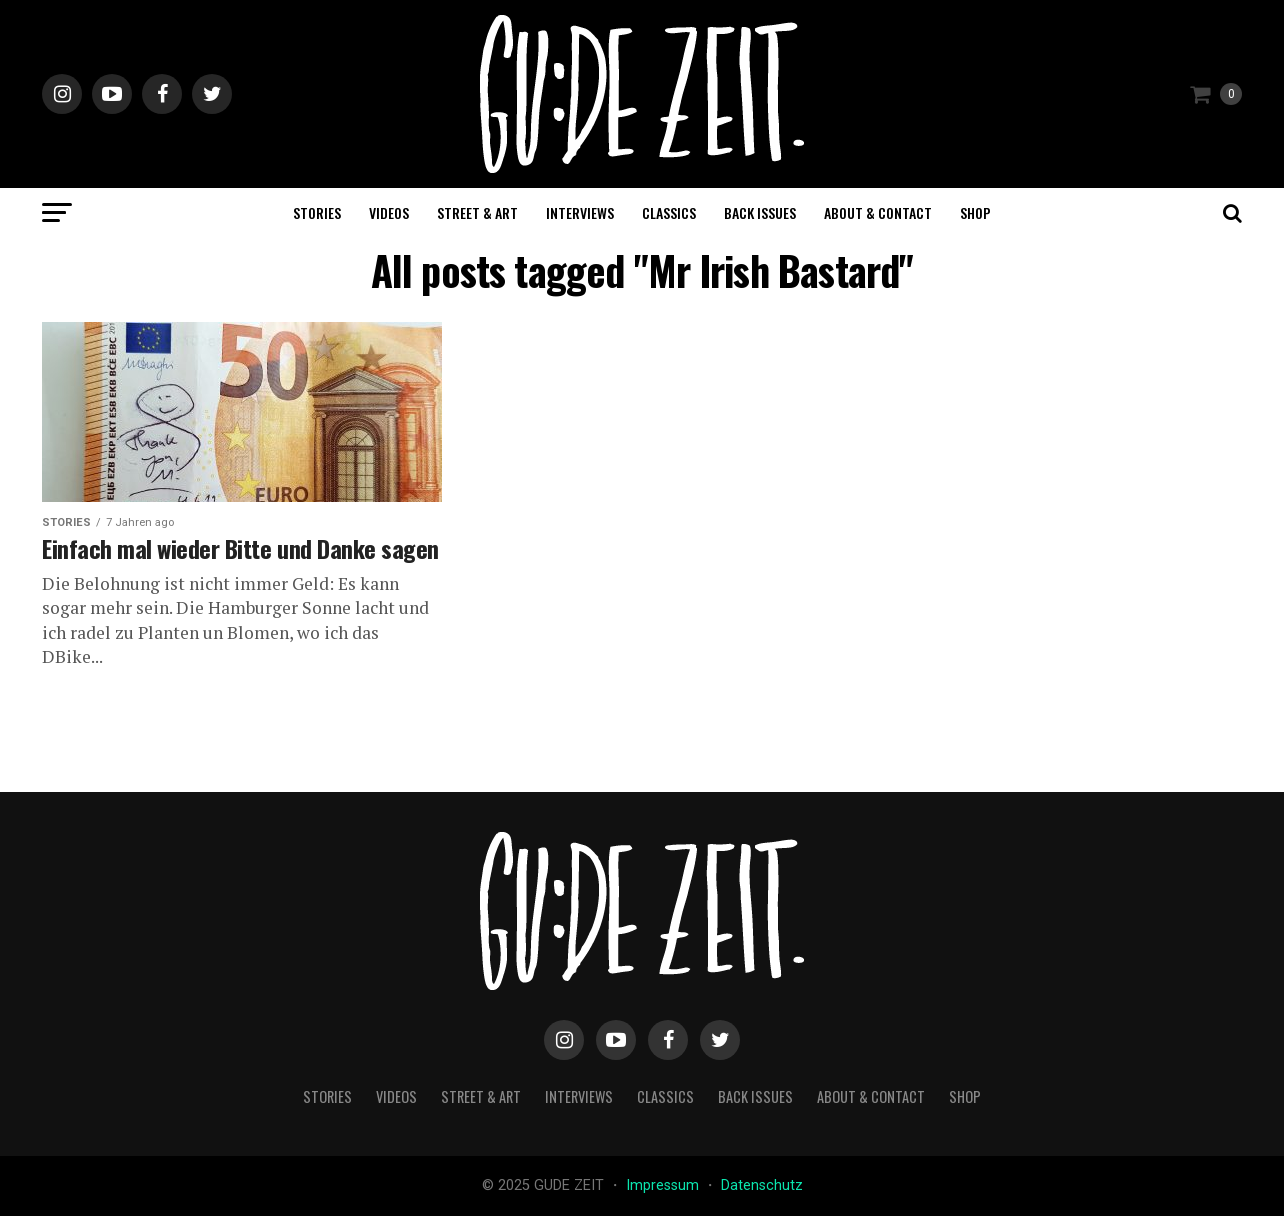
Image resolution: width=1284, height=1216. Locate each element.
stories (317, 212)
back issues (760, 212)
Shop (975, 212)
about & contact (878, 212)
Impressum (664, 1185)
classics (669, 212)
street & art (477, 212)
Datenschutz (762, 1185)
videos (389, 212)
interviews (580, 212)
